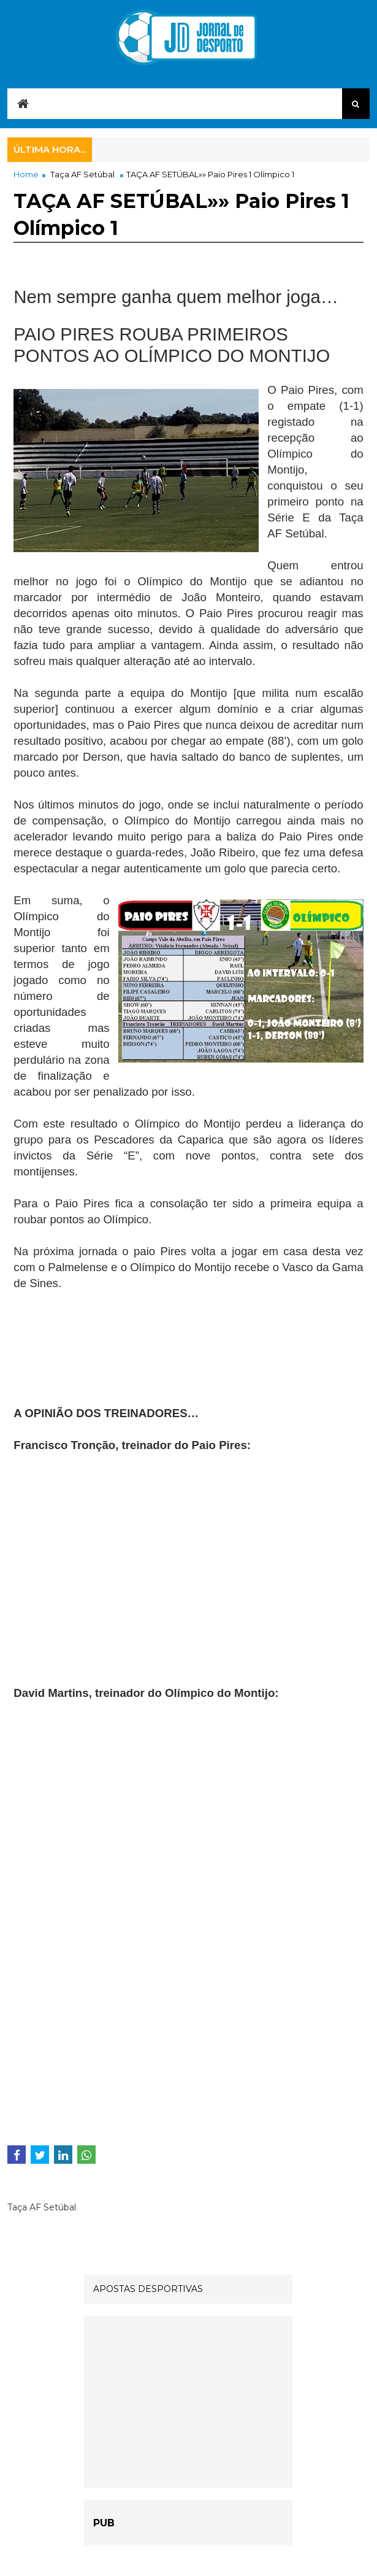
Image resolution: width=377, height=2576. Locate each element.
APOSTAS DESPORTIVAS (148, 2288)
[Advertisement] (111, 1354)
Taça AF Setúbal (82, 174)
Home (26, 174)
